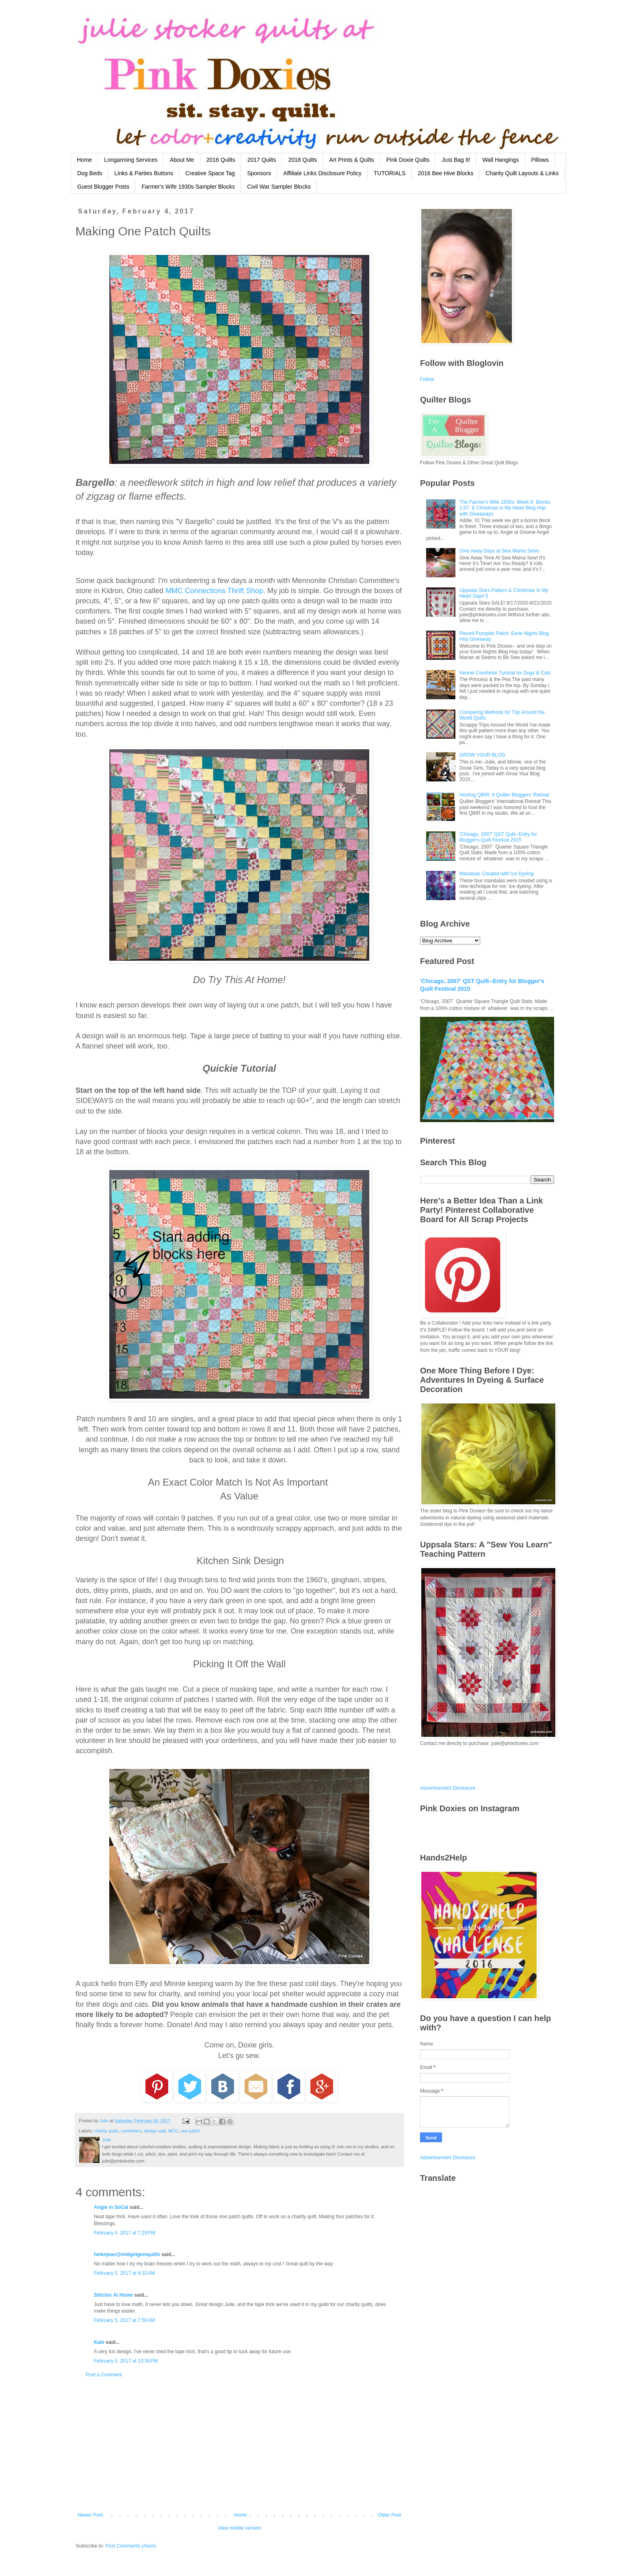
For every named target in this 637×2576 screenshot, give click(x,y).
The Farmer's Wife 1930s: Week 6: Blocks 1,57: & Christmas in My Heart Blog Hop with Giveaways (504, 508)
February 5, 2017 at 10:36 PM (126, 2361)
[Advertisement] (239, 2445)
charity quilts (106, 2130)
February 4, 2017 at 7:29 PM (124, 2233)
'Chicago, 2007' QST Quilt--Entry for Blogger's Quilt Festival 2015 (498, 837)
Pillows (540, 160)
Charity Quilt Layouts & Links (522, 173)
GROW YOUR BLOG (482, 755)
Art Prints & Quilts (351, 160)
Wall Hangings (500, 160)
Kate (99, 2342)
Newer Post (90, 2515)
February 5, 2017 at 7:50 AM (124, 2320)
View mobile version (239, 2528)
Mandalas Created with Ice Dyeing (496, 874)
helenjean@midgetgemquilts (127, 2254)
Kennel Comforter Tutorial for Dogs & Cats (505, 673)
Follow (427, 379)
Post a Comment (104, 2375)
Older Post (389, 2515)
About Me (182, 160)
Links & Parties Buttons (143, 173)
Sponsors (259, 173)
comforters (131, 2130)
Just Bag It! (456, 160)
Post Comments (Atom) (130, 2546)
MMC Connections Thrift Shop (214, 591)
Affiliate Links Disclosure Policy (322, 173)
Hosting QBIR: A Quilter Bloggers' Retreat (504, 795)
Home (84, 160)
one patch (190, 2130)
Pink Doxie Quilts (408, 160)
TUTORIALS (389, 173)
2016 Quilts (220, 160)
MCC (173, 2130)
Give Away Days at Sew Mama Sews (499, 551)
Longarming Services (131, 160)
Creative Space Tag (210, 173)
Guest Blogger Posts (103, 186)
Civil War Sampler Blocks (279, 186)
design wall (155, 2130)
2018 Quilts (302, 160)
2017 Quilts (261, 160)
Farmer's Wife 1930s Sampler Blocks (188, 186)
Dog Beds (89, 173)
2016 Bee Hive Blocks (445, 173)
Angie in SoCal (111, 2207)
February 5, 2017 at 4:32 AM (124, 2273)
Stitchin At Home (113, 2295)
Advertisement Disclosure (447, 1788)
